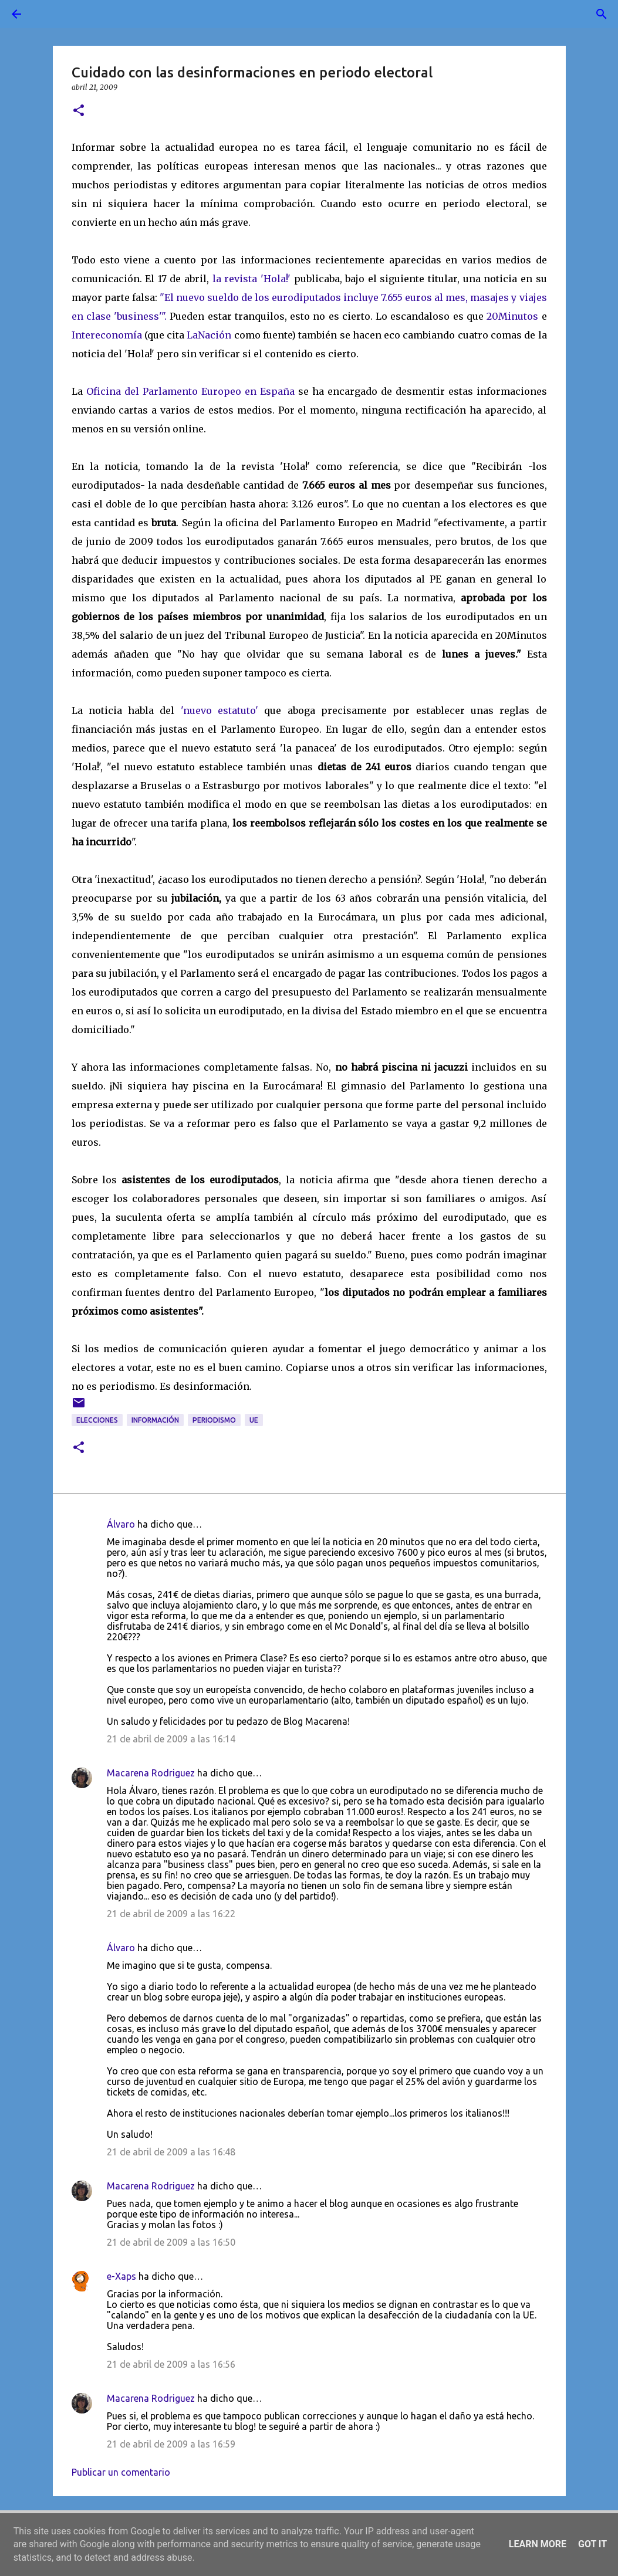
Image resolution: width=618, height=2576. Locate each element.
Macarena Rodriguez (151, 1773)
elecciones (97, 1420)
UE (253, 1420)
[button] (79, 111)
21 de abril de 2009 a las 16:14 (171, 1739)
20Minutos (512, 316)
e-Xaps (121, 2276)
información (155, 1420)
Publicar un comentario (121, 2472)
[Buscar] (49, 14)
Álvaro (121, 1524)
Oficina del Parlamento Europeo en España (190, 391)
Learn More (537, 2544)
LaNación (209, 335)
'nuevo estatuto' (219, 710)
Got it (592, 2544)
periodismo (214, 1420)
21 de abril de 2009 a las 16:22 (171, 1913)
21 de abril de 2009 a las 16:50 (171, 2242)
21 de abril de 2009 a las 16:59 (171, 2444)
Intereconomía (107, 335)
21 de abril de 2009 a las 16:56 (171, 2364)
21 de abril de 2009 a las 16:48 (171, 2152)
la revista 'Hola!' (251, 279)
